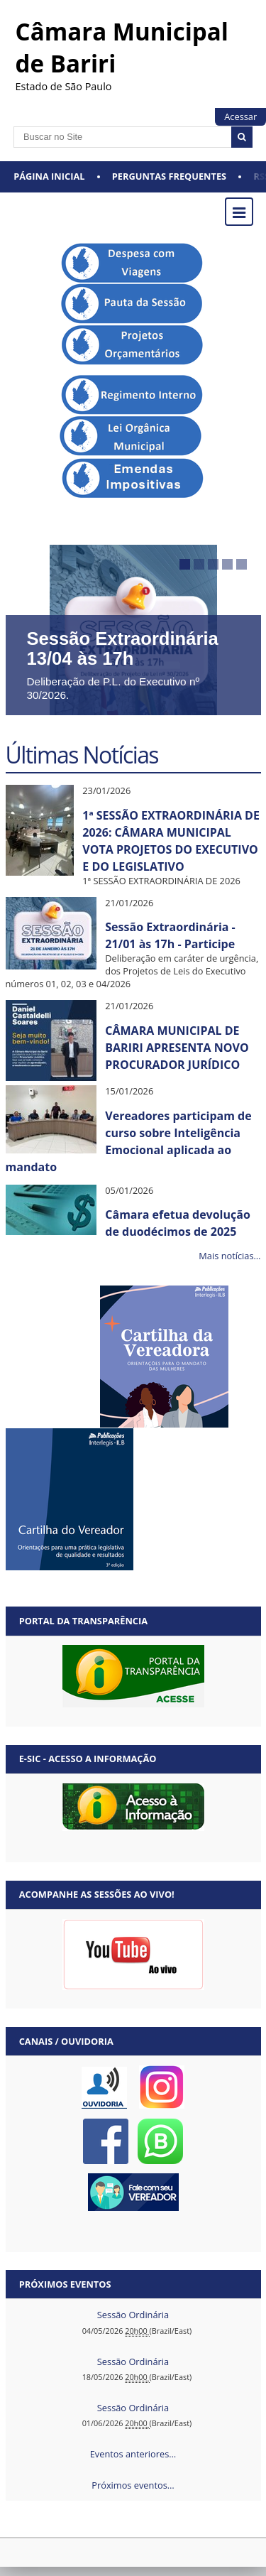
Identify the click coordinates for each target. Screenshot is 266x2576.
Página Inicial (48, 176)
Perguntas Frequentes (169, 176)
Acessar (240, 116)
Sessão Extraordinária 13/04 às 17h (122, 648)
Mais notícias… (229, 1255)
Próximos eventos (65, 2284)
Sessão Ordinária (133, 2314)
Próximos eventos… (133, 2485)
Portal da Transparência (83, 1620)
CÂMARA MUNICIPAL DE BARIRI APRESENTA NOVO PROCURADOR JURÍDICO (176, 1047)
